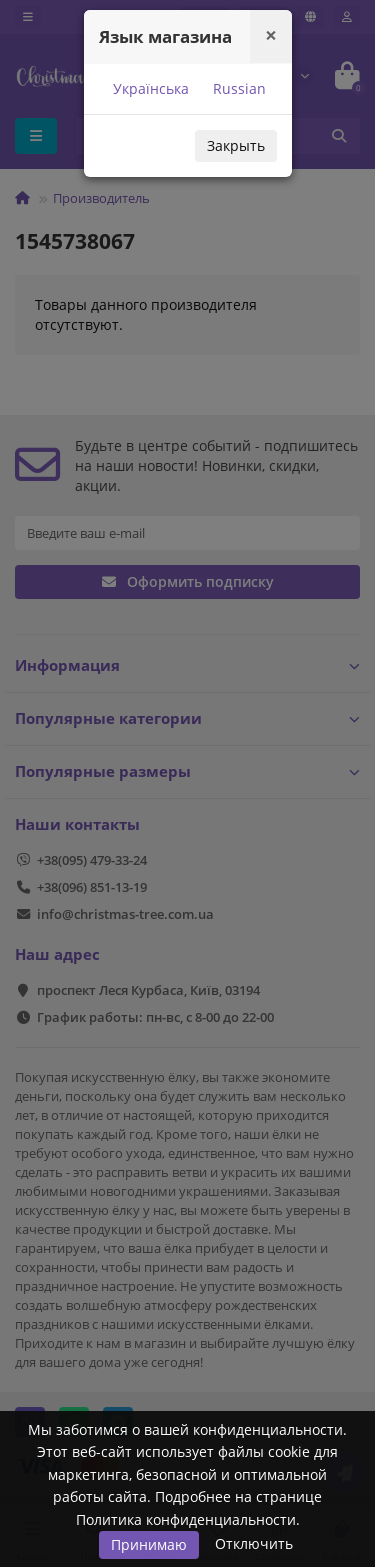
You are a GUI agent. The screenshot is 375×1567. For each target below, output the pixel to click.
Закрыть (236, 145)
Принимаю (149, 1544)
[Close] (271, 36)
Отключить (254, 1543)
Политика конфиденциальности (186, 1519)
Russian (237, 88)
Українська (149, 88)
